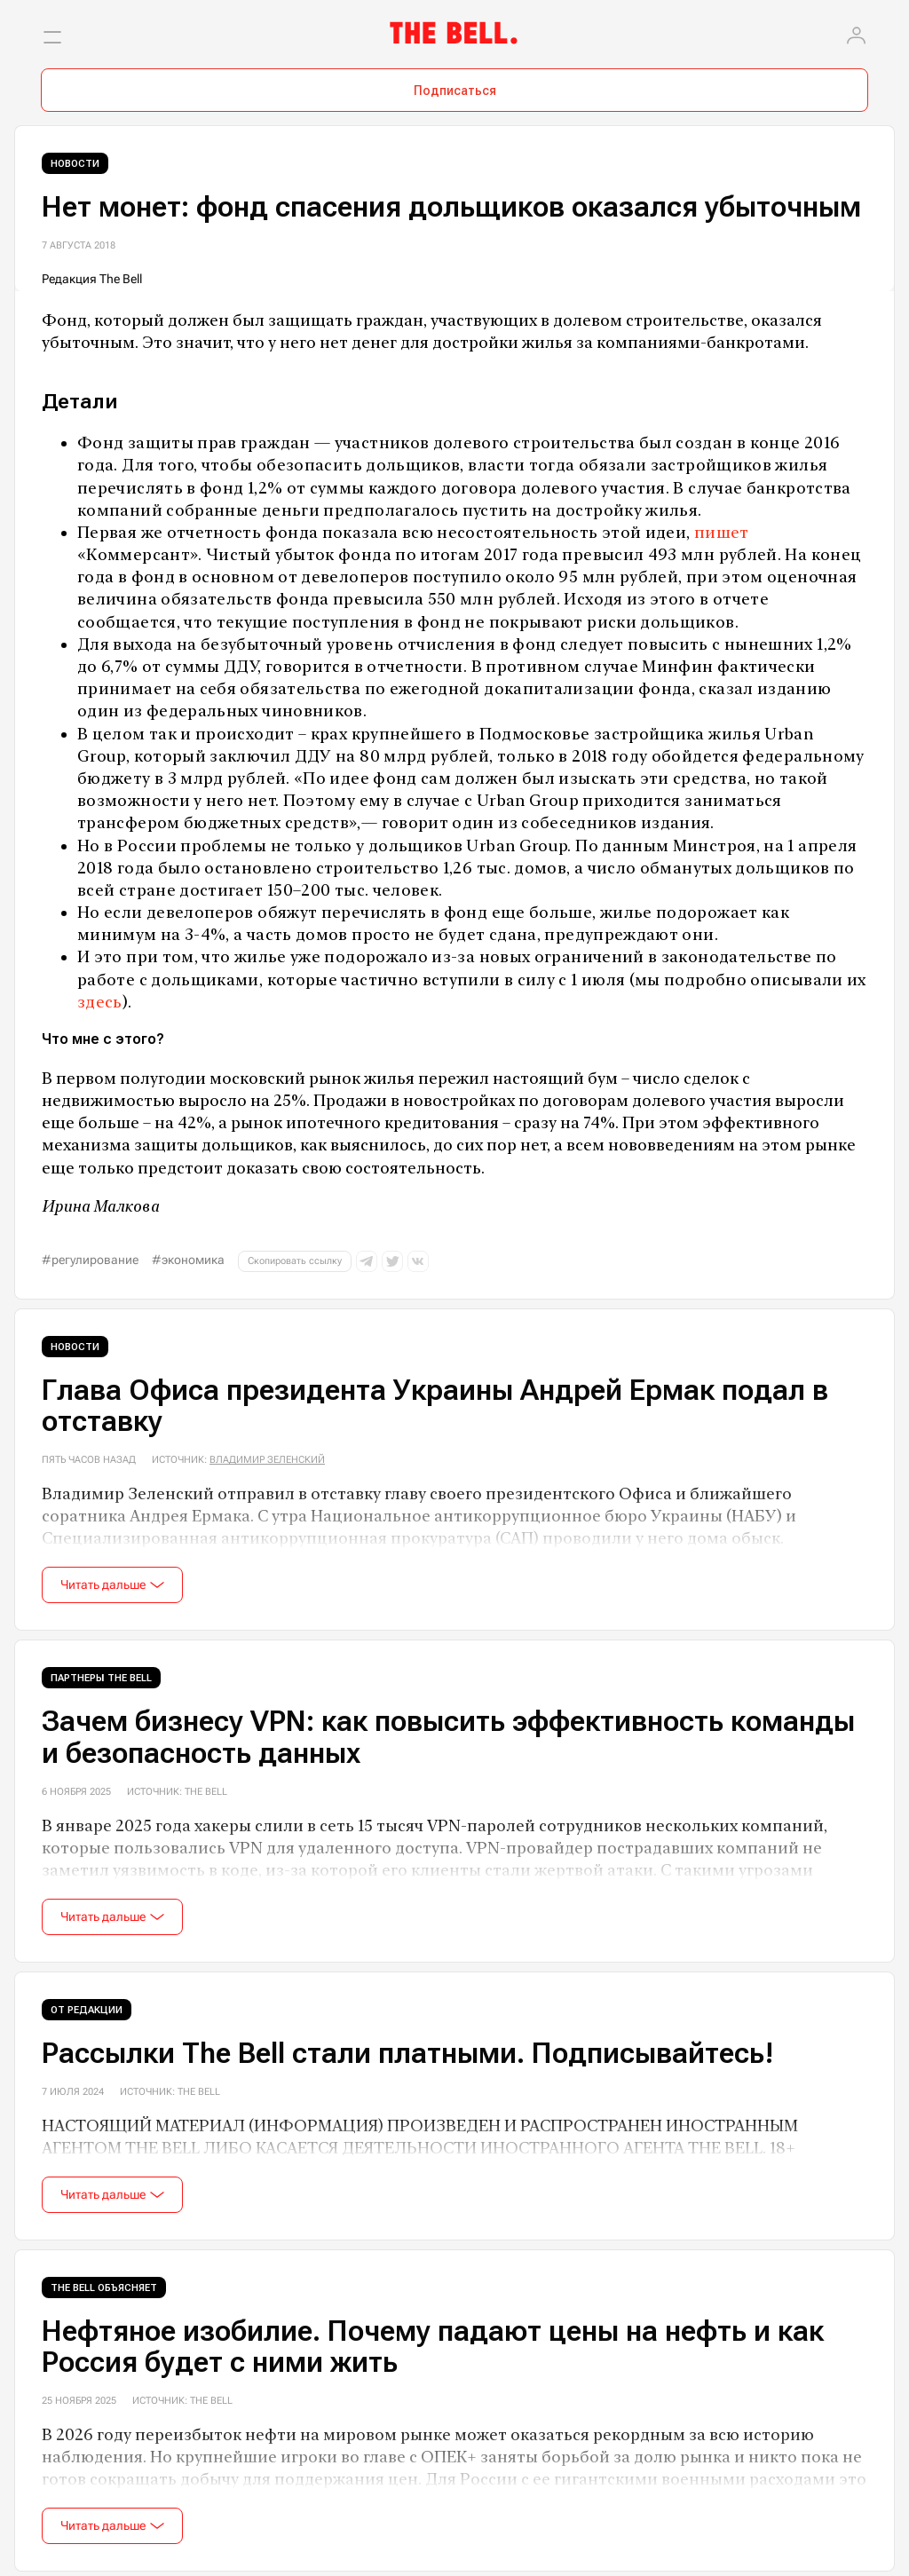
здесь (100, 1001)
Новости (75, 164)
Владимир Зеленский (267, 1460)
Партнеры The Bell (101, 1678)
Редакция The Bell (92, 279)
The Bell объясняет (104, 2288)
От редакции (87, 2010)
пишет (721, 532)
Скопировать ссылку (295, 1261)
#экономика (188, 1259)
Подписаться (455, 90)
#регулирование (90, 1259)
